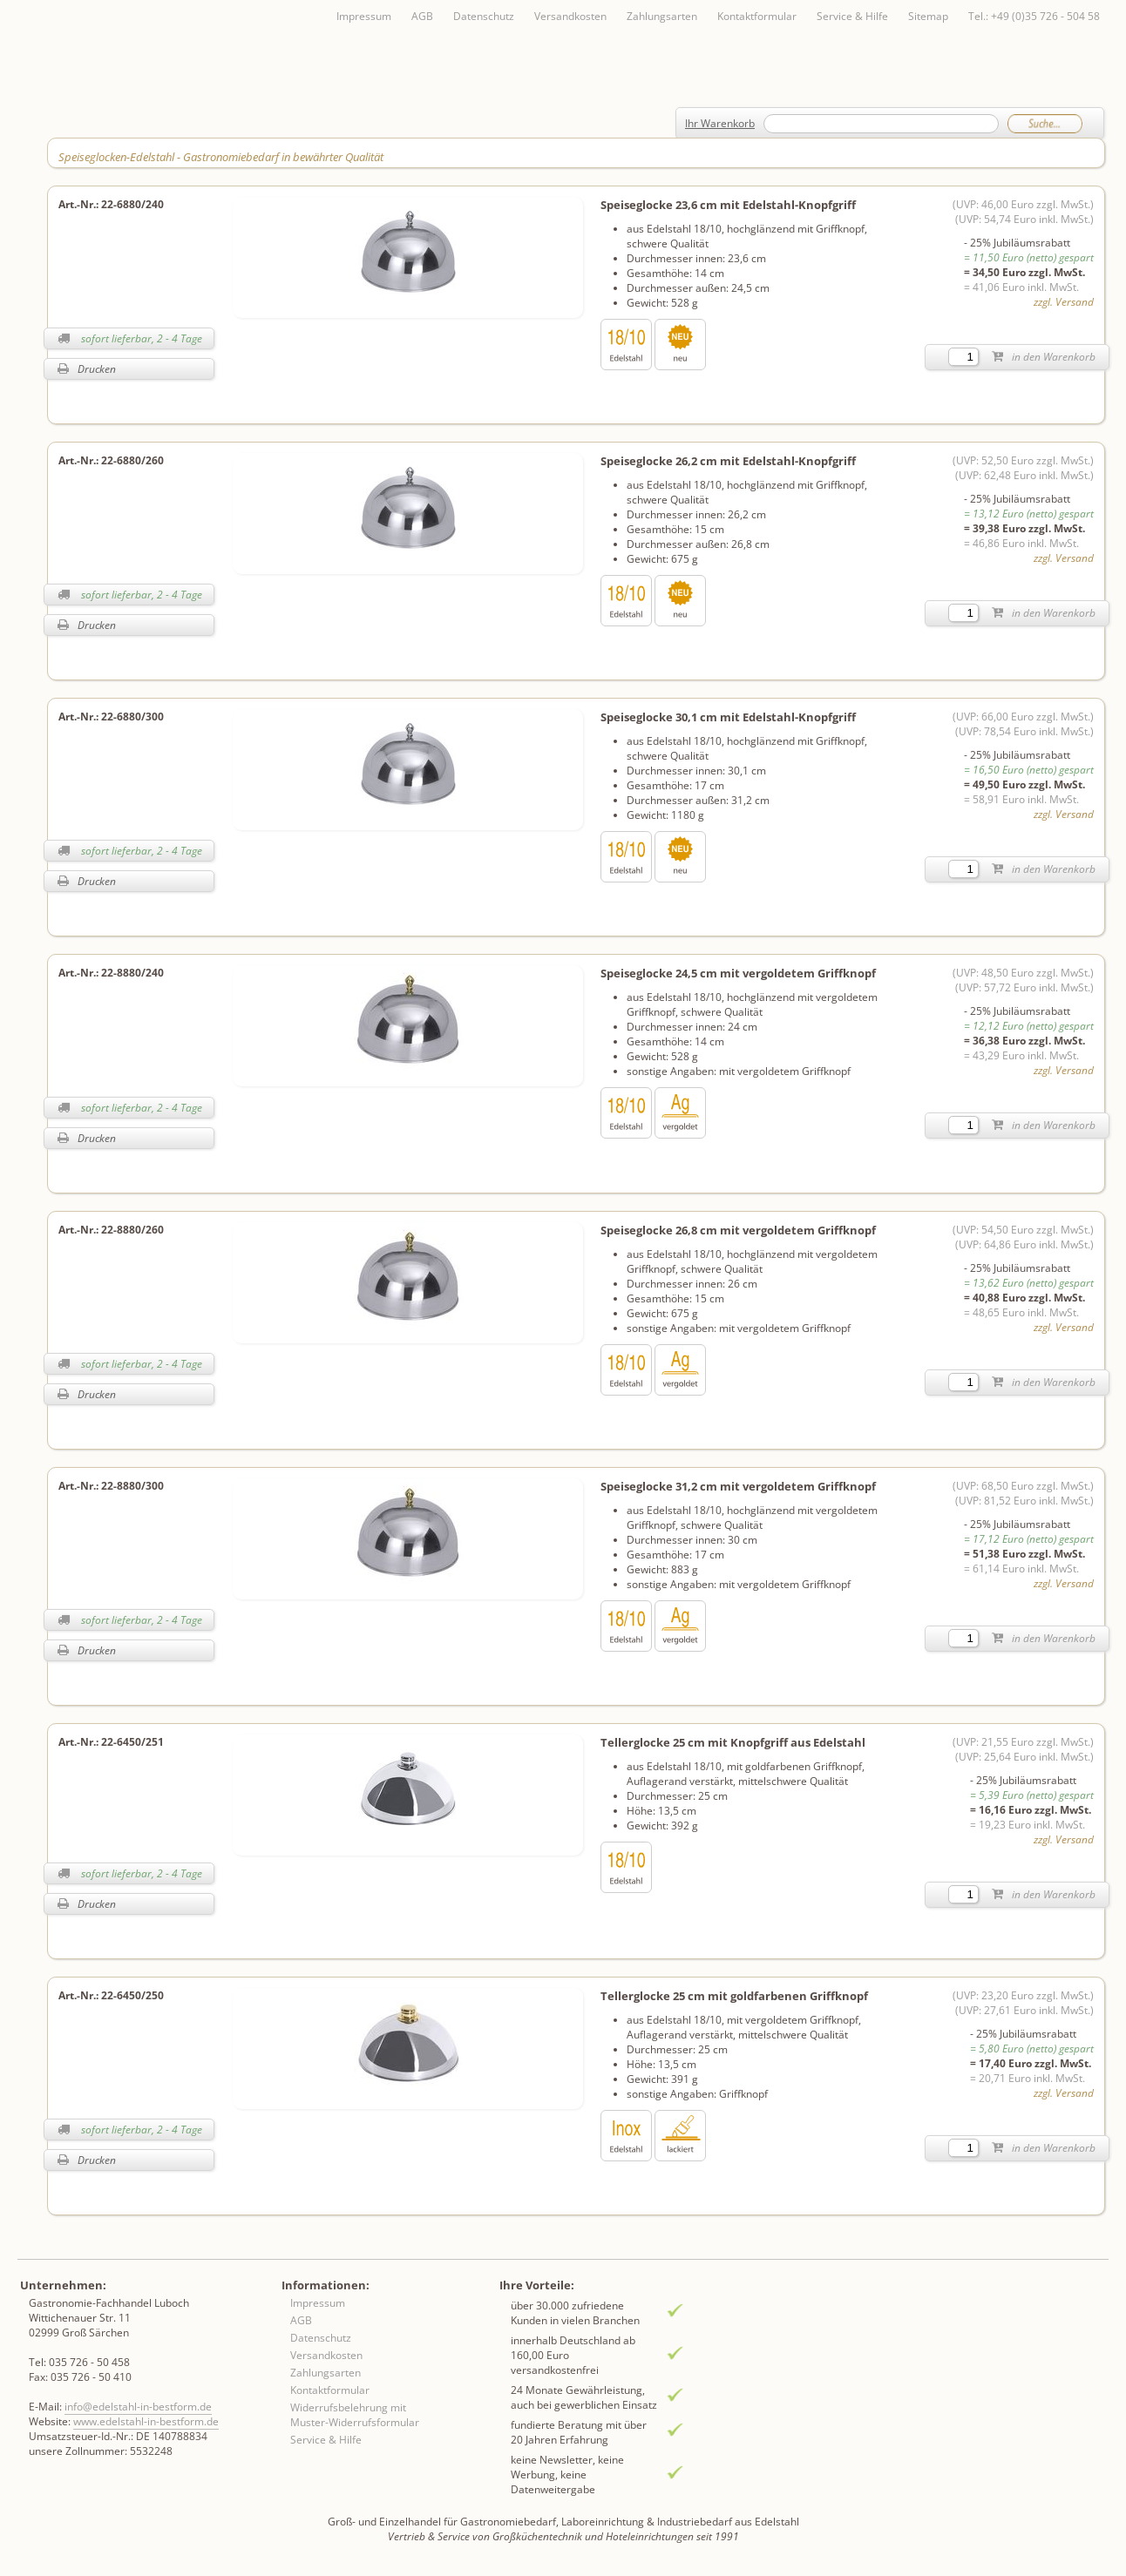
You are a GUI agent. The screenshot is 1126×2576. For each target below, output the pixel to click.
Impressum (363, 16)
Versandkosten (570, 16)
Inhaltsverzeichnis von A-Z (218, 45)
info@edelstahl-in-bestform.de (138, 2406)
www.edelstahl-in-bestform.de (146, 2421)
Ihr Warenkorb (720, 123)
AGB (422, 16)
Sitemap (928, 16)
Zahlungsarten (662, 16)
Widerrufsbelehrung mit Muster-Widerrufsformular (354, 2415)
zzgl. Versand (1064, 301)
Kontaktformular (757, 16)
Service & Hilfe (852, 16)
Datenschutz (483, 16)
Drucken (87, 369)
